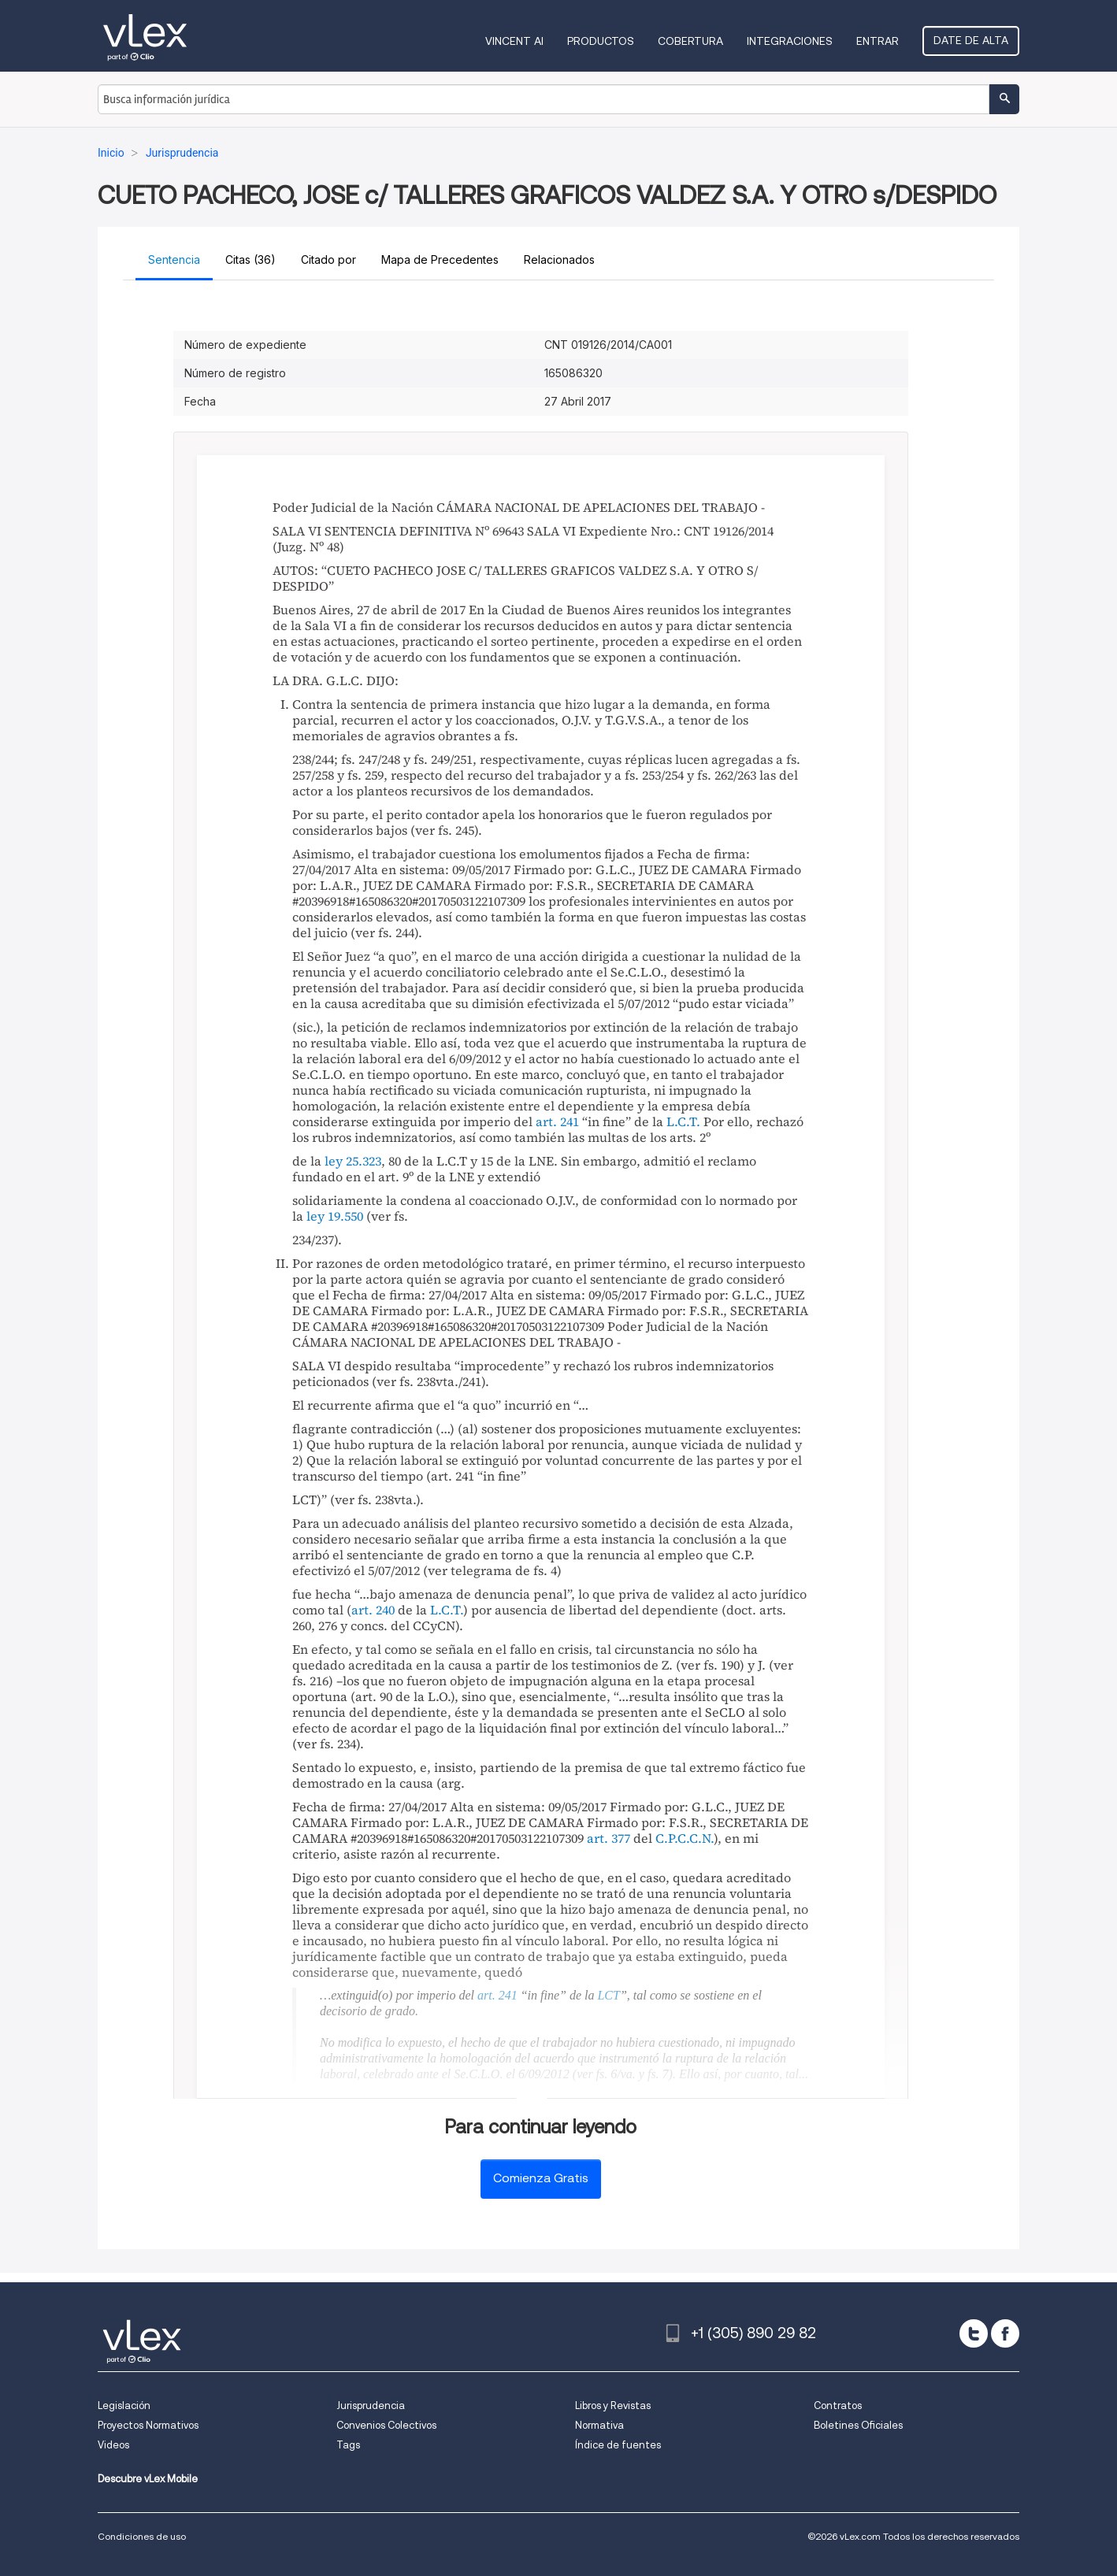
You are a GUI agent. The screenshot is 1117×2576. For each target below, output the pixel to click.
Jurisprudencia (370, 2405)
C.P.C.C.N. (684, 1838)
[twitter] (973, 2333)
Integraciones (790, 41)
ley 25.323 (353, 1160)
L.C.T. (683, 1121)
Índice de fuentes (618, 2445)
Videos (113, 2445)
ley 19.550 (334, 1216)
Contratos (838, 2405)
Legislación (124, 2405)
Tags (348, 2445)
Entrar (877, 41)
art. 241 (557, 1121)
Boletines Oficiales (858, 2425)
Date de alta (970, 40)
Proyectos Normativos (148, 2425)
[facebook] (1005, 2333)
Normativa (599, 2425)
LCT (608, 1995)
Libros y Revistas (613, 2405)
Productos (600, 41)
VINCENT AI (514, 41)
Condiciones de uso (142, 2536)
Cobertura (690, 41)
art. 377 (608, 1838)
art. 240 (373, 1609)
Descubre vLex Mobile (148, 2479)
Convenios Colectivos (386, 2425)
